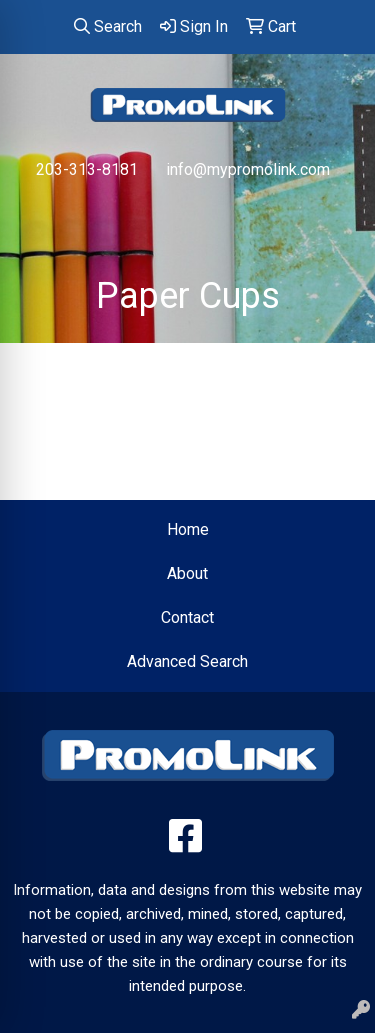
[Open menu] (335, 212)
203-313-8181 (87, 169)
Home (188, 529)
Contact (187, 617)
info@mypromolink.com (248, 169)
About (187, 573)
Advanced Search (187, 661)
